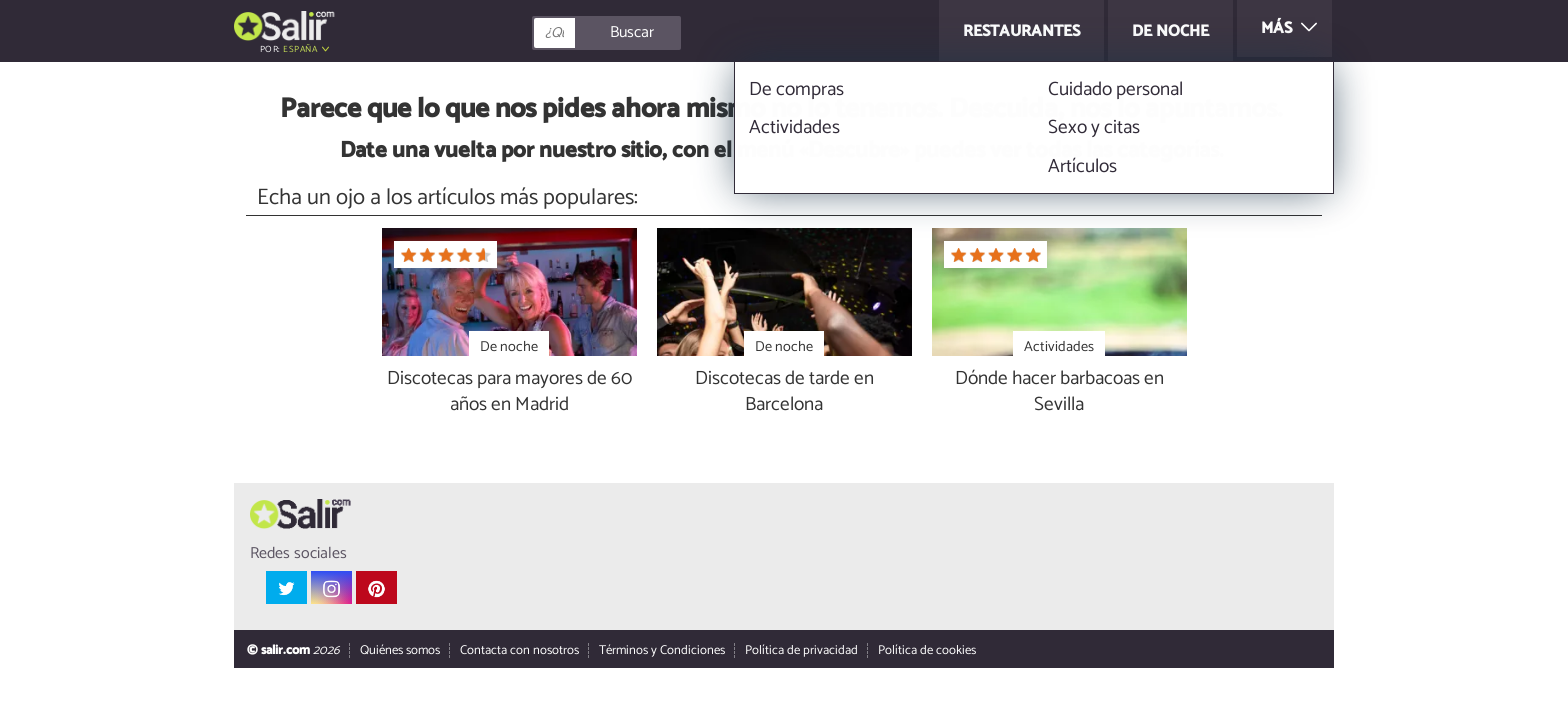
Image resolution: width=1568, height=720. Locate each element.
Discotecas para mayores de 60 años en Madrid (509, 393)
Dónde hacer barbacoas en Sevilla (1059, 393)
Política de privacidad (801, 651)
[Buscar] (696, 33)
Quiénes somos (400, 651)
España (300, 49)
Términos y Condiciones (662, 651)
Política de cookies (927, 651)
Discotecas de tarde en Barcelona (784, 393)
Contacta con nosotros (519, 651)
